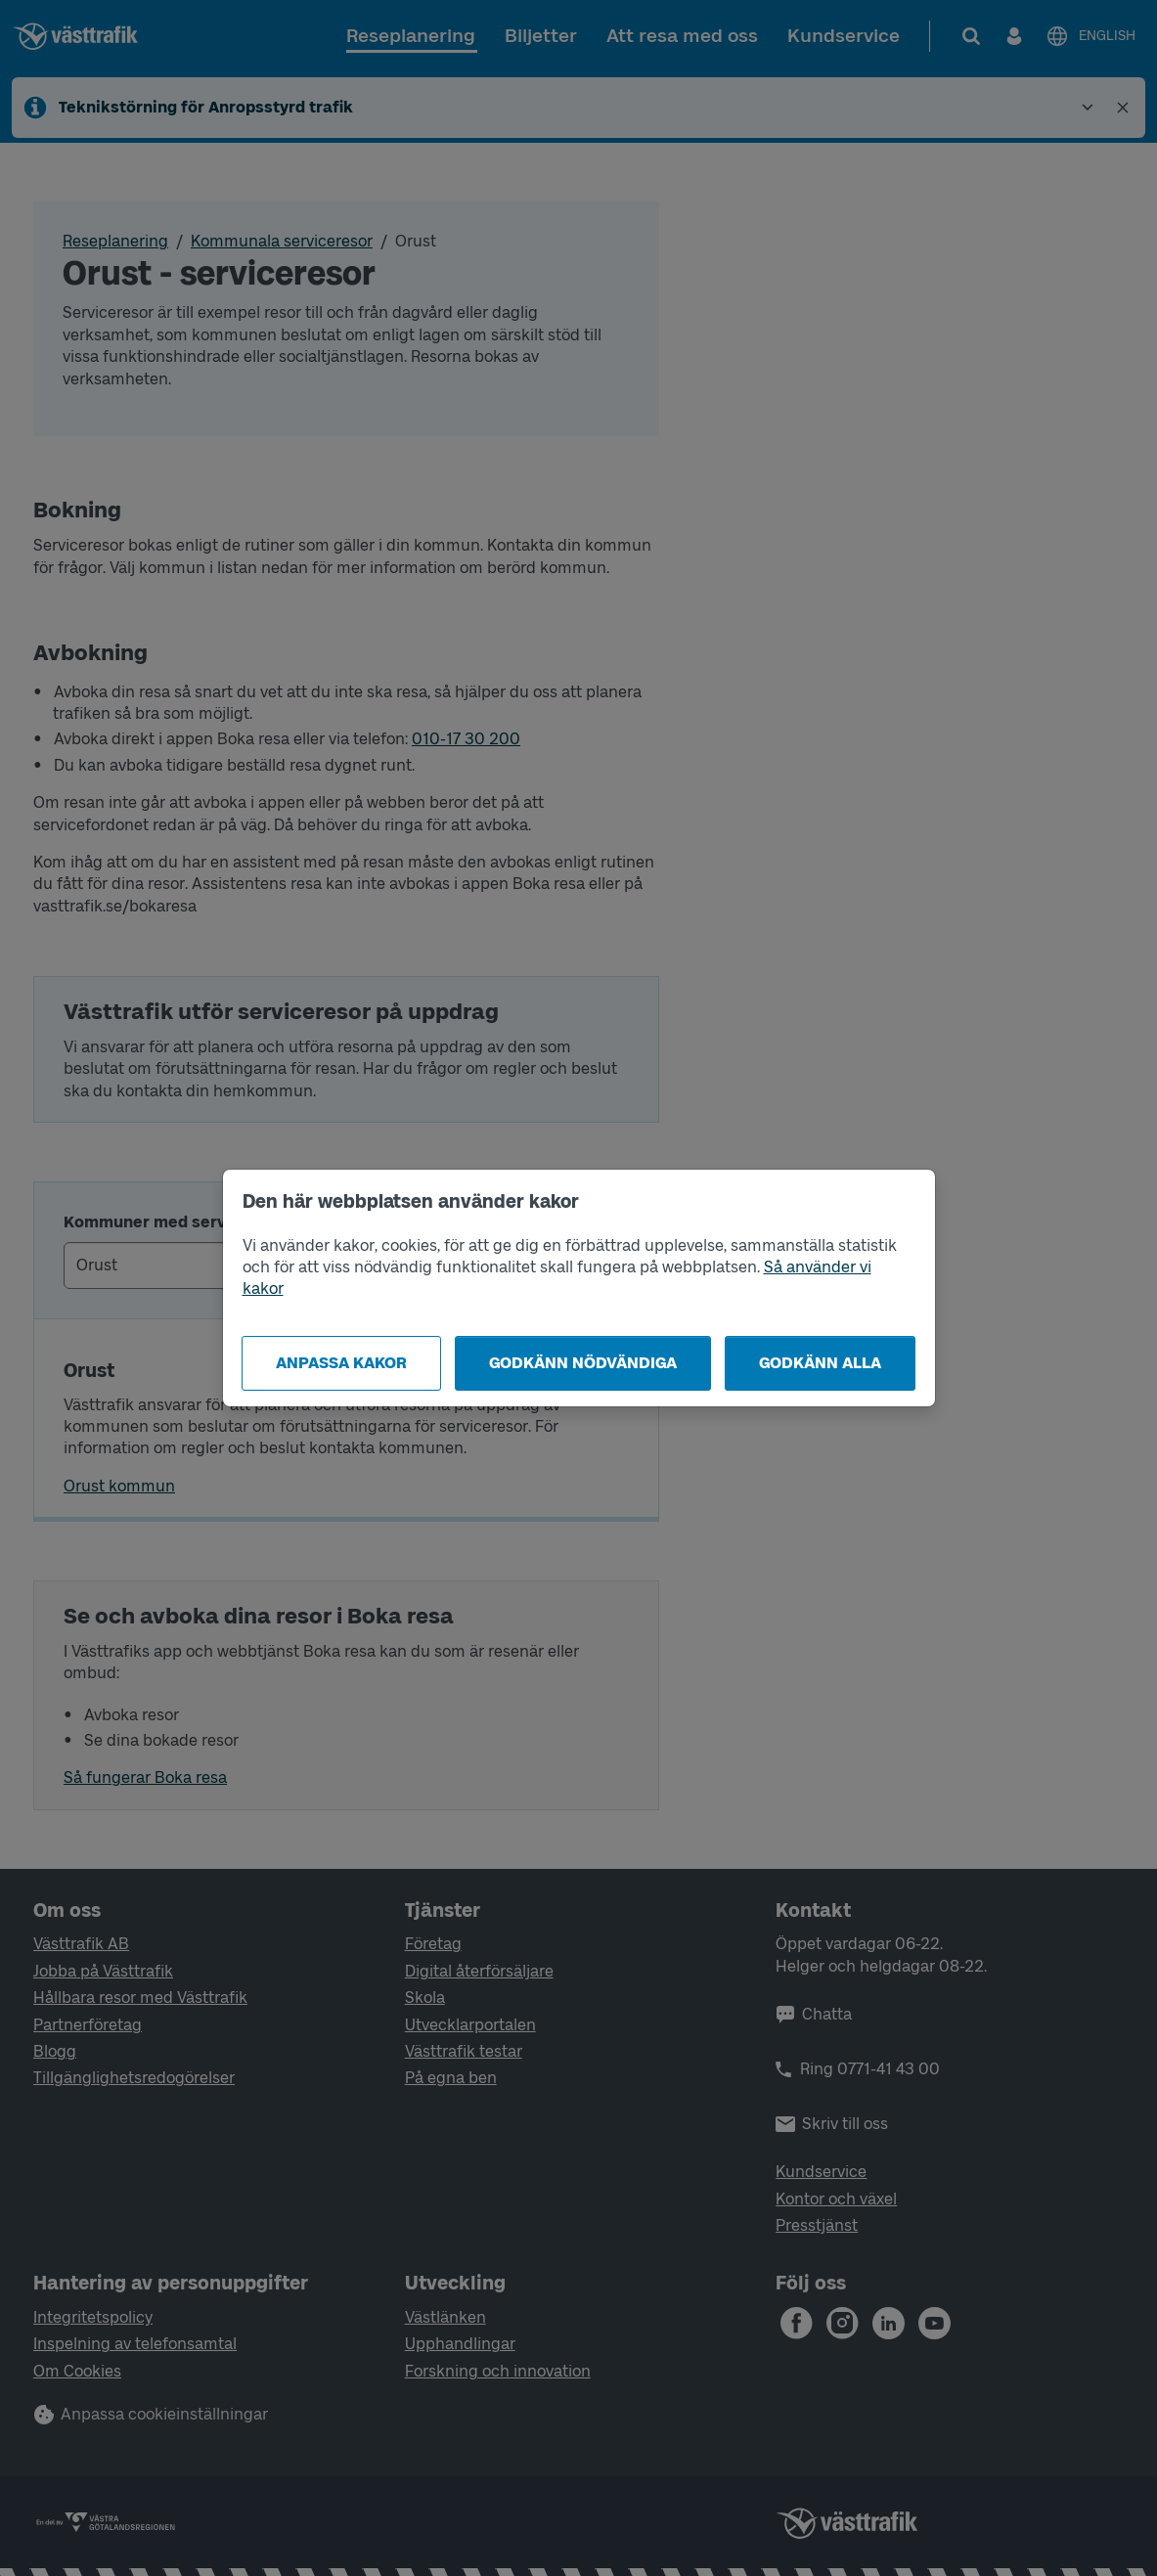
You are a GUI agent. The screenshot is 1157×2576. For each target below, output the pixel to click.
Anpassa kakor (341, 1363)
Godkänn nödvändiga (583, 1363)
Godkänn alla (820, 1363)
